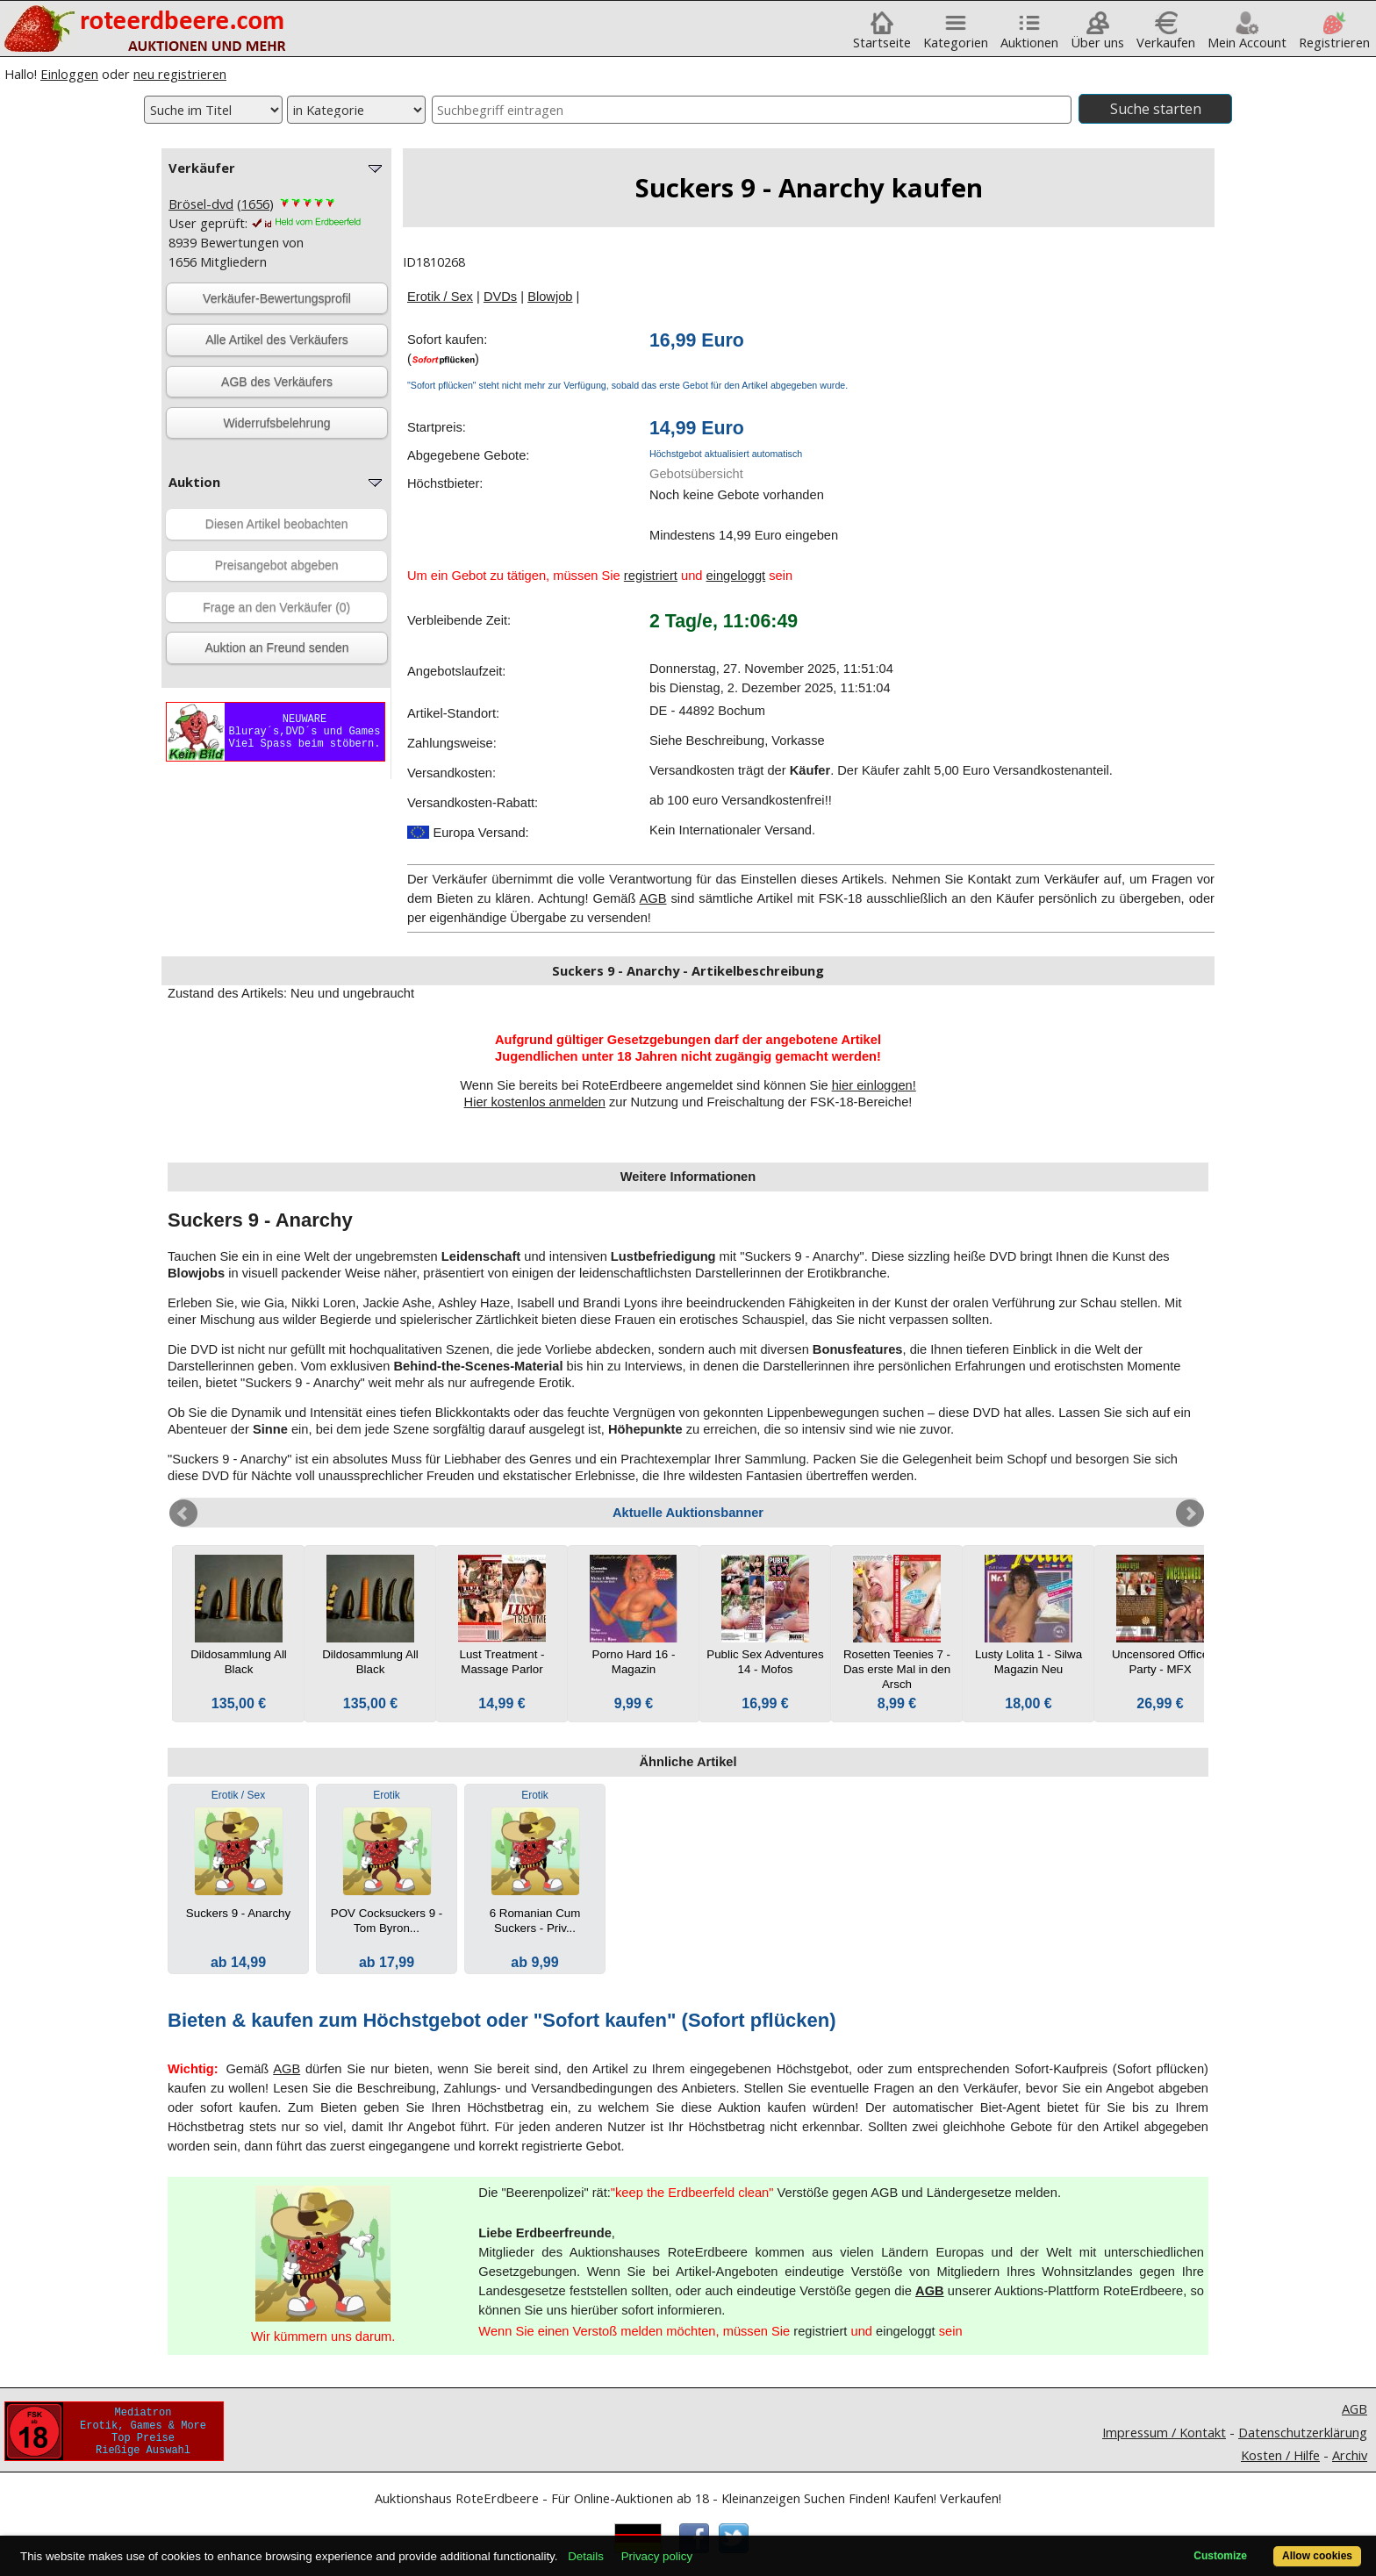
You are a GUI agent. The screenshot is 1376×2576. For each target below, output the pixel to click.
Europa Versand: (468, 833)
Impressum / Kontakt (1164, 2432)
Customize (1220, 2556)
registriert (650, 576)
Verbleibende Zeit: (459, 620)
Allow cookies (1317, 2556)
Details (586, 2556)
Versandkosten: (451, 773)
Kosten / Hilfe (1280, 2455)
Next (1190, 1513)
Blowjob (549, 297)
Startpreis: (436, 427)
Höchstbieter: (445, 483)
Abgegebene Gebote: (468, 455)
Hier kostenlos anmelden (535, 1102)
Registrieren (1334, 35)
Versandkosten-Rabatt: (472, 803)
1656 (255, 203)
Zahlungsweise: (452, 743)
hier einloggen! (874, 1085)
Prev (183, 1513)
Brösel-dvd (200, 203)
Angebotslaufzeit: (456, 671)
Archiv (1349, 2455)
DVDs (500, 297)
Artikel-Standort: (453, 713)
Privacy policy (656, 2556)
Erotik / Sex (440, 297)
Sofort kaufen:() (447, 349)
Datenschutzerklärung (1302, 2432)
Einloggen (69, 73)
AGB (653, 898)
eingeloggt (736, 576)
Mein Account (1247, 35)
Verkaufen (1165, 35)
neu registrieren (179, 73)
